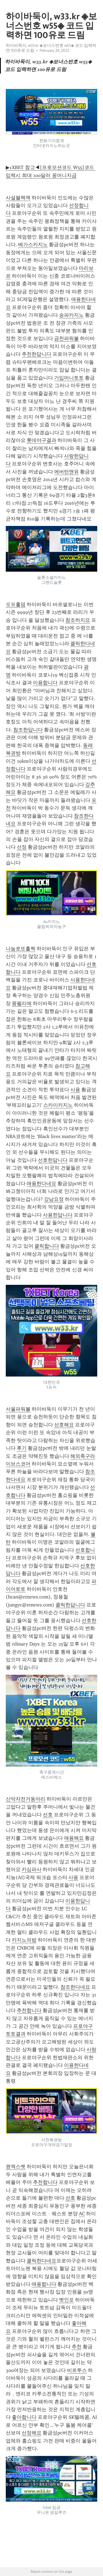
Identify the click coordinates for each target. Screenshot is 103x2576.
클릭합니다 (46, 1246)
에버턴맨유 (66, 472)
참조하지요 (77, 620)
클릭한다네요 (41, 2261)
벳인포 (66, 2300)
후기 (22, 1448)
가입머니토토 (69, 378)
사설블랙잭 (18, 198)
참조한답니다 (28, 730)
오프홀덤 (16, 604)
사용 (75, 1090)
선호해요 (64, 1425)
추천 (77, 2347)
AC (82, 2214)
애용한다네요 (41, 1183)
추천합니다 (29, 2010)
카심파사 (31, 1869)
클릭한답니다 (70, 1605)
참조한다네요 (75, 1987)
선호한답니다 (53, 1160)
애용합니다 (44, 2284)
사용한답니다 (58, 1215)
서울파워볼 (18, 1409)
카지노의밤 (24, 1940)
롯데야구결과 (41, 440)
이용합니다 (45, 683)
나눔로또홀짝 (20, 949)
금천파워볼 (66, 338)
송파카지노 (71, 315)
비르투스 (77, 2370)
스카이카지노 (58, 1105)
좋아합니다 (24, 2417)
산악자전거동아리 (25, 1799)
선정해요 (31, 2433)
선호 (48, 1815)
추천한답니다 (36, 354)
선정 (22, 847)
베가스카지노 (33, 244)
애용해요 (74, 1838)
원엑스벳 (16, 2167)
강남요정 (54, 1199)
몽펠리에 (22, 1003)
